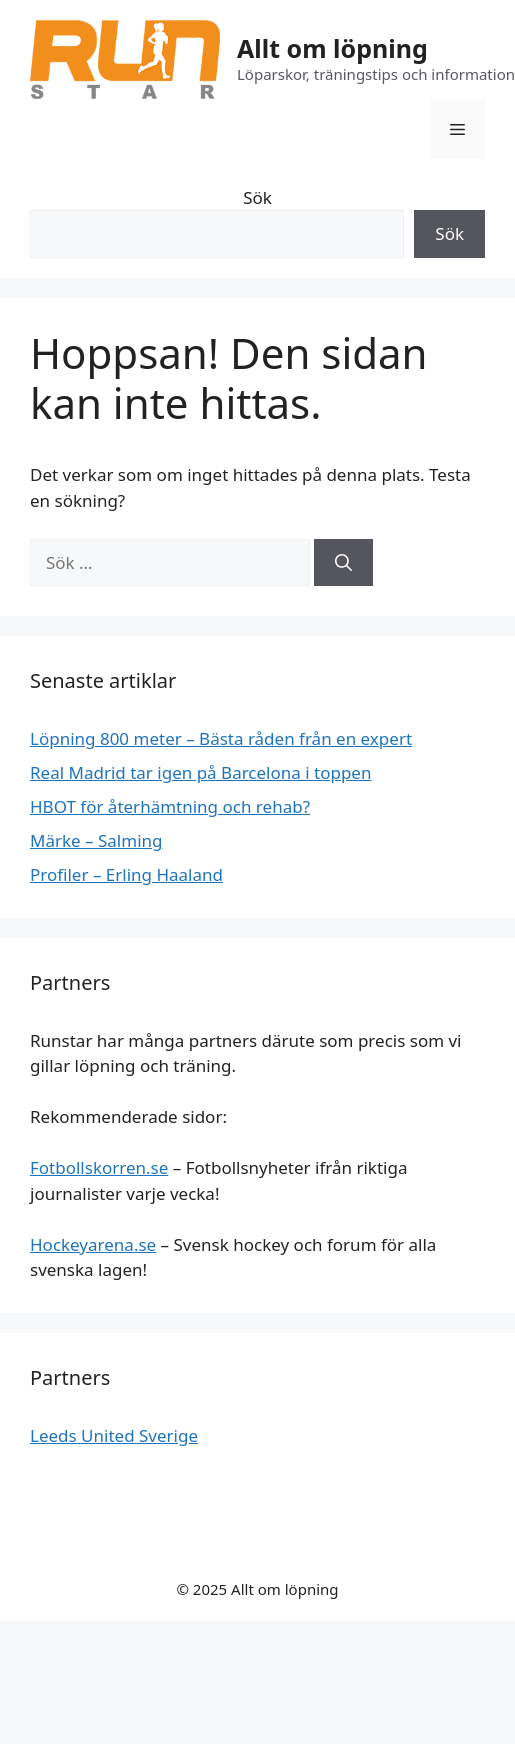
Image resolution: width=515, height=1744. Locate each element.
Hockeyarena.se (93, 1244)
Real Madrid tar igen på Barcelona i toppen (200, 772)
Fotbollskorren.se (99, 1167)
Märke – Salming (96, 840)
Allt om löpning (332, 48)
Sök (257, 197)
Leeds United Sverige (114, 1435)
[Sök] (343, 563)
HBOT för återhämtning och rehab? (170, 806)
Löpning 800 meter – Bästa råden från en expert (221, 738)
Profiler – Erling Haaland (126, 874)
